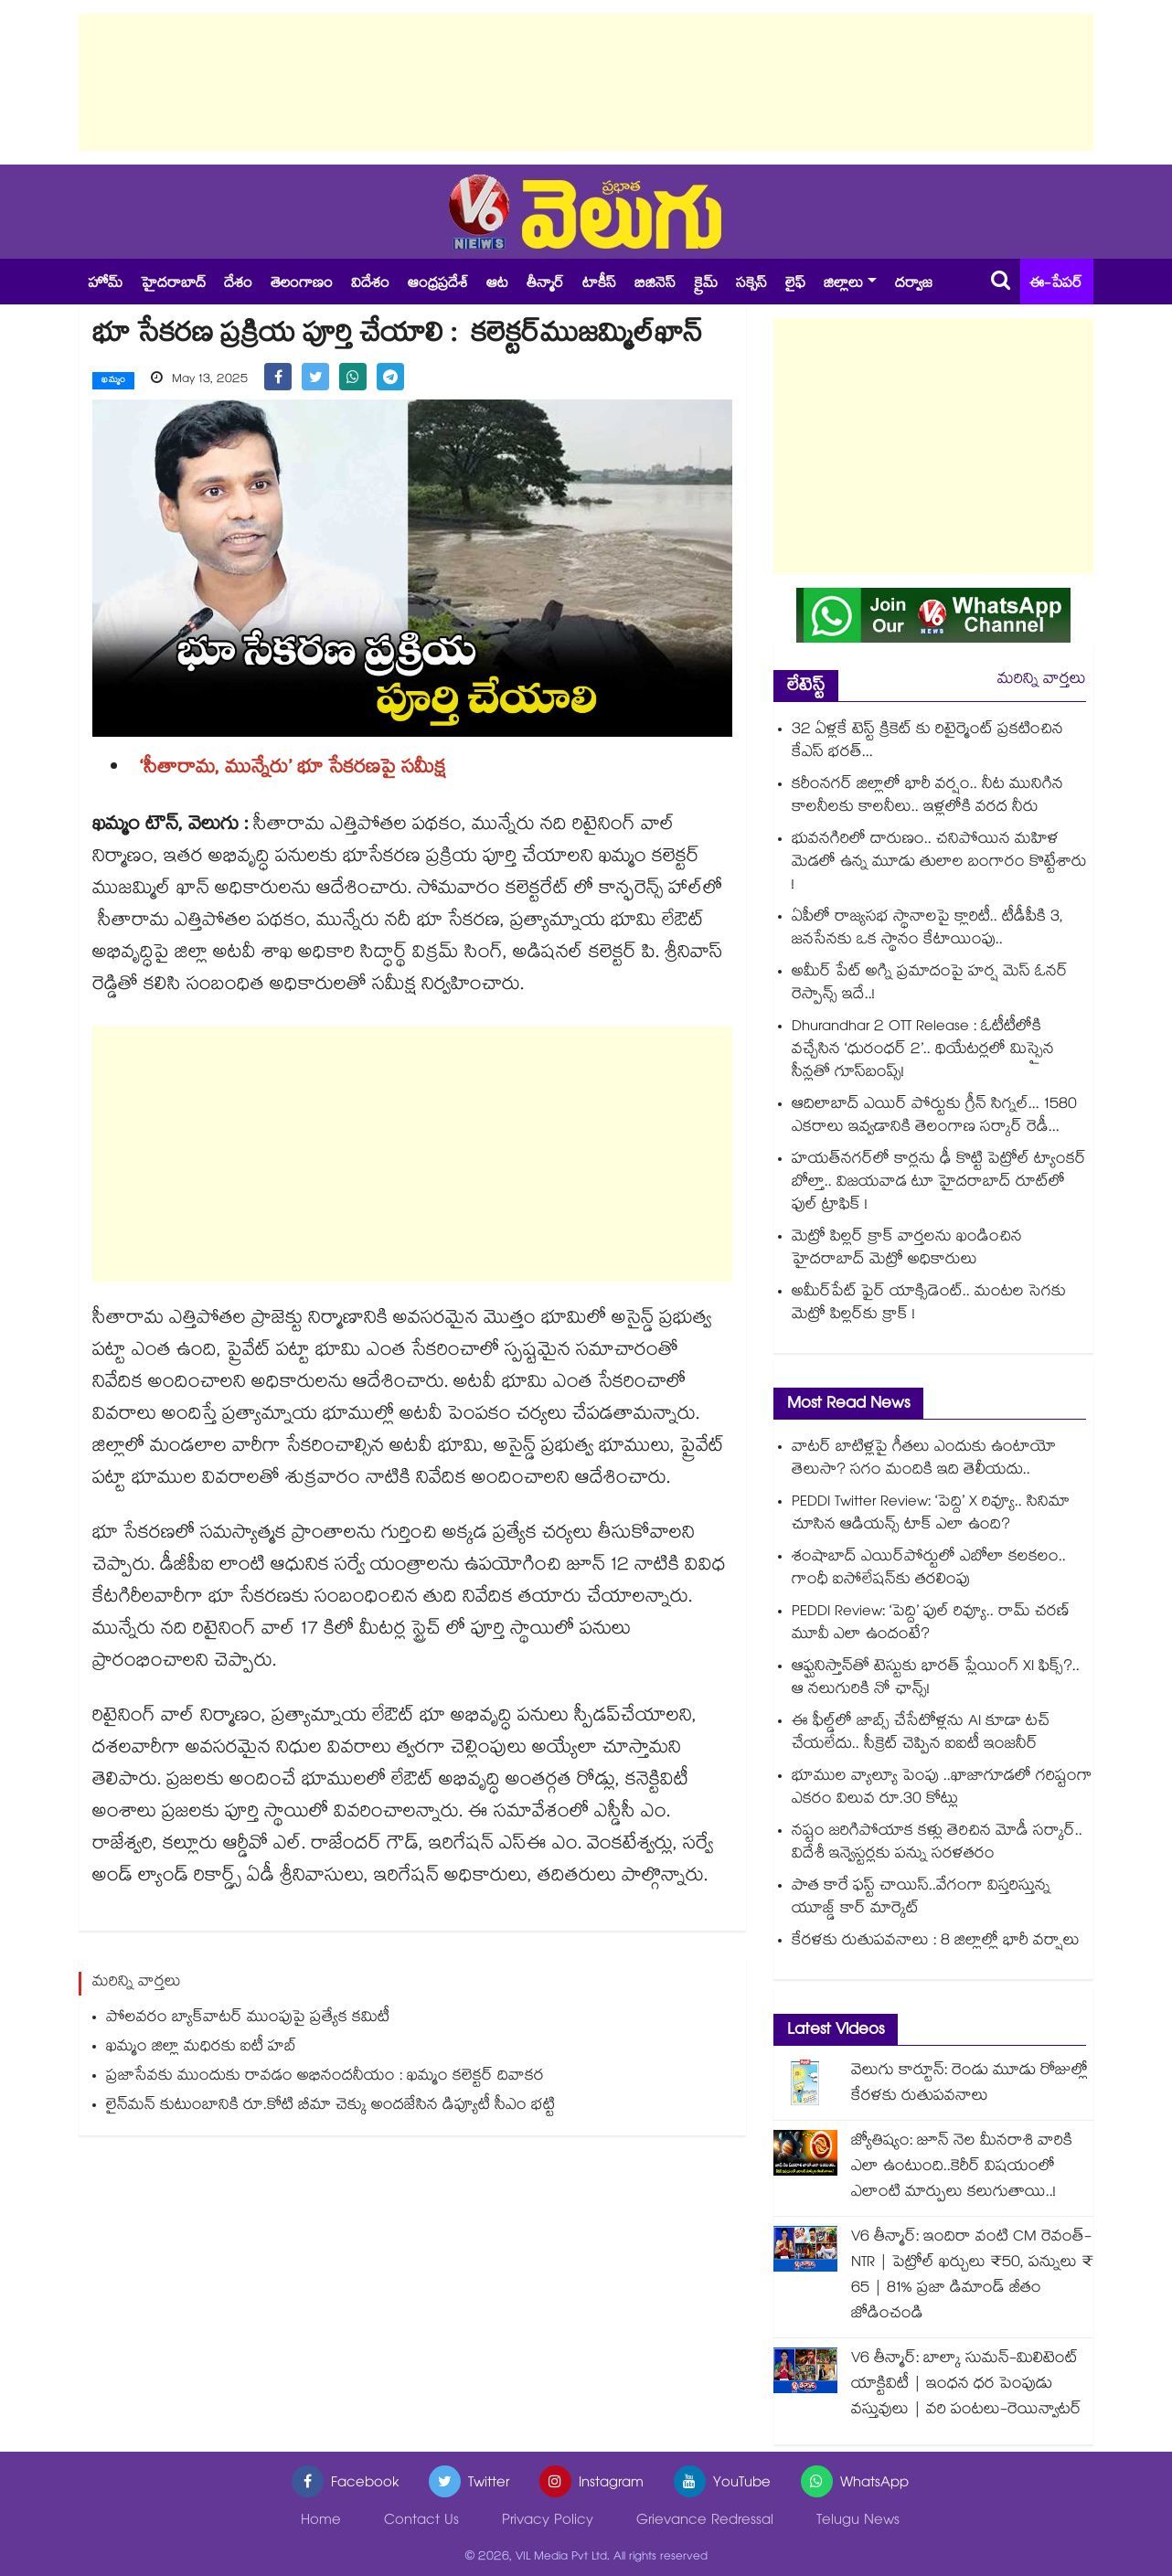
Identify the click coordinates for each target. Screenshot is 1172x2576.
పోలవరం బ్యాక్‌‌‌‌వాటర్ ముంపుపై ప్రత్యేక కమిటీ (247, 2018)
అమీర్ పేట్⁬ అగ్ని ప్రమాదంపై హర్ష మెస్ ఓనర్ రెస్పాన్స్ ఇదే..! (930, 984)
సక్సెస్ (751, 284)
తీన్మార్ (545, 284)
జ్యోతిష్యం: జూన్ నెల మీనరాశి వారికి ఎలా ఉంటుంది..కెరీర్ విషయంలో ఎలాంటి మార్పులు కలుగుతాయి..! (961, 2168)
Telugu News (858, 2521)
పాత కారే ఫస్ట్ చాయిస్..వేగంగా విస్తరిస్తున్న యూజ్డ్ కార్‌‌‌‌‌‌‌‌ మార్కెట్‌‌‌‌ (921, 1898)
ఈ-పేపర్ (1055, 284)
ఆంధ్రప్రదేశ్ (438, 284)
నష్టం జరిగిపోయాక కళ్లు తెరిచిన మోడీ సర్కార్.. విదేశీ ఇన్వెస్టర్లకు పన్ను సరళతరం (937, 1843)
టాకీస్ (599, 284)
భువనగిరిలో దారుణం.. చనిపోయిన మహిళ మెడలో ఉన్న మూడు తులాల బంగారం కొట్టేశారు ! (939, 863)
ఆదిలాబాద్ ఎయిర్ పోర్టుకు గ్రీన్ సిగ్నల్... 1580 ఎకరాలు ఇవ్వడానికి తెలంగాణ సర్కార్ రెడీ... (934, 1117)
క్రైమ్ (706, 284)
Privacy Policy (547, 2521)
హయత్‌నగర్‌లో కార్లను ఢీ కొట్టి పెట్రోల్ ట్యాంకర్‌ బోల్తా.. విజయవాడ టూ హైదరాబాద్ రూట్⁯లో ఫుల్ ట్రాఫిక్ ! (939, 1183)
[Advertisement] (586, 82)
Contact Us (421, 2521)
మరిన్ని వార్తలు (1041, 680)
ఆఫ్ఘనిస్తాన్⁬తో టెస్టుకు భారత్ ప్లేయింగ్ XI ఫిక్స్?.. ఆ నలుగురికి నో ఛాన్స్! (936, 1679)
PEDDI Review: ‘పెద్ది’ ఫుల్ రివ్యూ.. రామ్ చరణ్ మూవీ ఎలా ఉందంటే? (931, 1624)
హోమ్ (105, 284)
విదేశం (370, 284)
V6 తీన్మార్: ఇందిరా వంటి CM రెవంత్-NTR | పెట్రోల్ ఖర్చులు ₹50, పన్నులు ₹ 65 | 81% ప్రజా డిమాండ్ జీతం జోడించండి (972, 2276)
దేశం (238, 284)
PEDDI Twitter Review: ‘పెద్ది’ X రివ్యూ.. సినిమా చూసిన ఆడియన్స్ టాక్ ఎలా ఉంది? (931, 1514)
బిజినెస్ (655, 284)
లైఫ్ (795, 284)
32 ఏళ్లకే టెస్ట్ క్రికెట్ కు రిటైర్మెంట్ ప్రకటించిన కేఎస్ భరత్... (927, 742)
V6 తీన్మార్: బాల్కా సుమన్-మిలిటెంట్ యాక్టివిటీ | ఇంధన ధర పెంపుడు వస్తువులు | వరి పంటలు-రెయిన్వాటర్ (966, 2385)
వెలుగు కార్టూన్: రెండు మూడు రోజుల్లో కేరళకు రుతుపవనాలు (969, 2085)
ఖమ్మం (113, 381)
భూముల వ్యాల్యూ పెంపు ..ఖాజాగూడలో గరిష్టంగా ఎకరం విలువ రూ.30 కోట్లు (942, 1789)
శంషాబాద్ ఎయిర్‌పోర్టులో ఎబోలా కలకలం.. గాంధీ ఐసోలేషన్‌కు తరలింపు (929, 1569)
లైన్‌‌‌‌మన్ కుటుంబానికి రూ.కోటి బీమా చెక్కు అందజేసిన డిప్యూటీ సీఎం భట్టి (330, 2105)
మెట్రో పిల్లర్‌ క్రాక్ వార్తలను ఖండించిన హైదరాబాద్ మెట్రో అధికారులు (907, 1249)
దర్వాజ (913, 284)
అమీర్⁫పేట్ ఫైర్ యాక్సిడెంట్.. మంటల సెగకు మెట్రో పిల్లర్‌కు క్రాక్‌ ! (929, 1304)
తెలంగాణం (302, 284)
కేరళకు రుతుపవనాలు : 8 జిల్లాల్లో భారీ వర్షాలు (936, 1942)
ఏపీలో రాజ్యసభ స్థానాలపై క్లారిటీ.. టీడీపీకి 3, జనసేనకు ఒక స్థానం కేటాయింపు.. (927, 929)
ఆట (497, 284)
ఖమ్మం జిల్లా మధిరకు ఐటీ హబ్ (201, 2047)
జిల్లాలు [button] (843, 284)
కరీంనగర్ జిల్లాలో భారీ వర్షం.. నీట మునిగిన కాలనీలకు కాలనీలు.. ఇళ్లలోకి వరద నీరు (927, 797)
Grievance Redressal (704, 2521)
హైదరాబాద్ (173, 284)
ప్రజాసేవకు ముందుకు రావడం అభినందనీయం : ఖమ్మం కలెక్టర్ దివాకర (325, 2076)
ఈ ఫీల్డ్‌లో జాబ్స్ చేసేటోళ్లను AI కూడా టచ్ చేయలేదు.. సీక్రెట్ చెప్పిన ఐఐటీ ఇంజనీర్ (920, 1734)
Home (321, 2521)
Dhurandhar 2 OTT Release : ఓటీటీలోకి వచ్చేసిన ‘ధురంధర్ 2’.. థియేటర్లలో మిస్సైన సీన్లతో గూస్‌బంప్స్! (923, 1051)
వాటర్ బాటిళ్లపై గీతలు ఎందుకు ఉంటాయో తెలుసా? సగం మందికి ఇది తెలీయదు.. (924, 1460)
